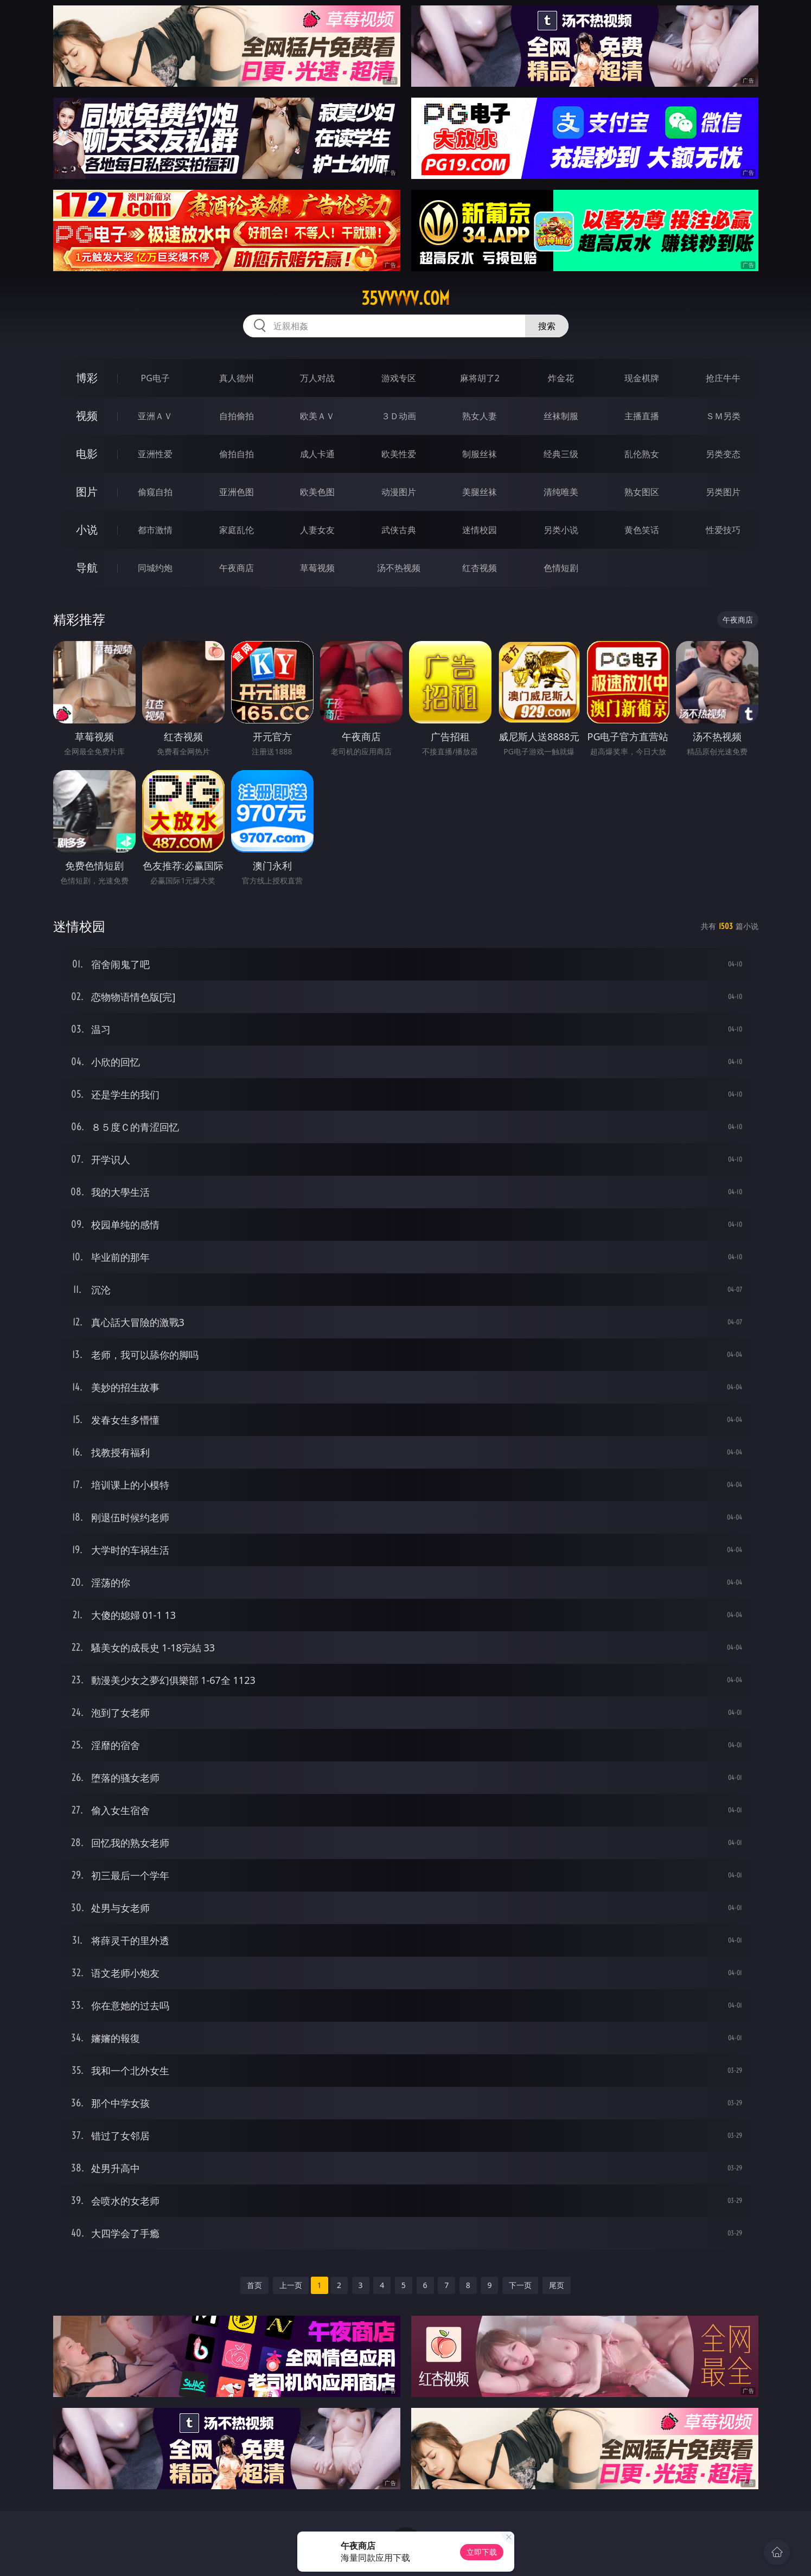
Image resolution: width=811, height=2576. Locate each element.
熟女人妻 (479, 416)
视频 (87, 415)
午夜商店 (236, 568)
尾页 (556, 2285)
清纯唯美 (561, 492)
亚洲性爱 (155, 454)
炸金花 (561, 378)
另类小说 (561, 530)
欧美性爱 (398, 454)
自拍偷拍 (236, 416)
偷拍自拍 (236, 454)
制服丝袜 (479, 454)
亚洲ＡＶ (155, 416)
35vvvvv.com (405, 298)
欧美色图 (317, 492)
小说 (87, 529)
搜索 (546, 326)
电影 (87, 453)
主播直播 (641, 416)
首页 (254, 2285)
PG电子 (155, 378)
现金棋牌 (641, 378)
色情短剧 (561, 568)
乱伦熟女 (641, 454)
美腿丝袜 (479, 492)
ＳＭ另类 (723, 416)
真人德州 (236, 378)
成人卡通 (317, 454)
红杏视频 (479, 568)
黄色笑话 (641, 530)
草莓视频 (317, 568)
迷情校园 (479, 530)
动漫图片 (398, 492)
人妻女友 (317, 530)
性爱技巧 (723, 530)
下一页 (520, 2285)
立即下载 (482, 2552)
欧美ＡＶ (317, 416)
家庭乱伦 (236, 530)
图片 (87, 491)
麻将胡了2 (480, 378)
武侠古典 (398, 530)
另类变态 (723, 454)
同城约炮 (155, 568)
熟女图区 (641, 492)
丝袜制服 (561, 416)
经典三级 (561, 454)
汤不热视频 (398, 568)
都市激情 (155, 530)
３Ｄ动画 (398, 416)
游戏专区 (398, 378)
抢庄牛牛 (723, 378)
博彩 (87, 377)
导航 (87, 567)
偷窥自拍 (155, 492)
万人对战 (317, 378)
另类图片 (723, 492)
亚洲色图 (236, 492)
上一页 (290, 2285)
